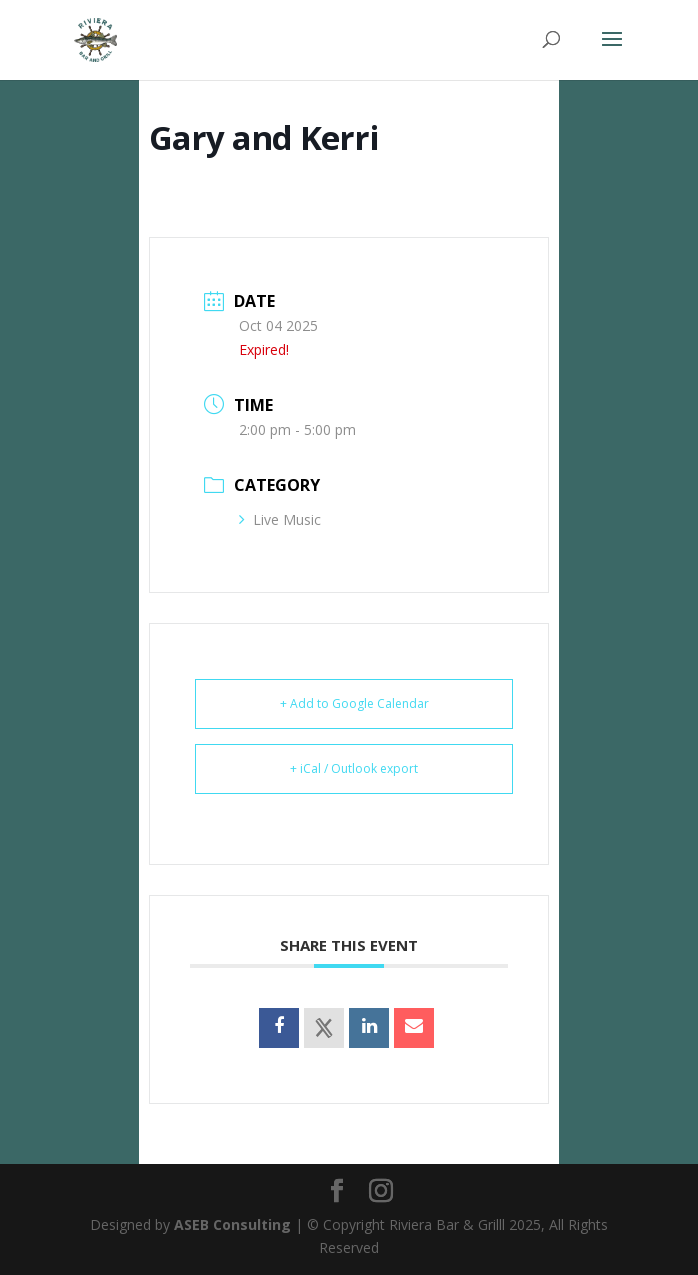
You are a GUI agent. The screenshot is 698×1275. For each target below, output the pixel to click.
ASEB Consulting (232, 1224)
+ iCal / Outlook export (354, 768)
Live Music (280, 519)
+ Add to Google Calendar (354, 703)
